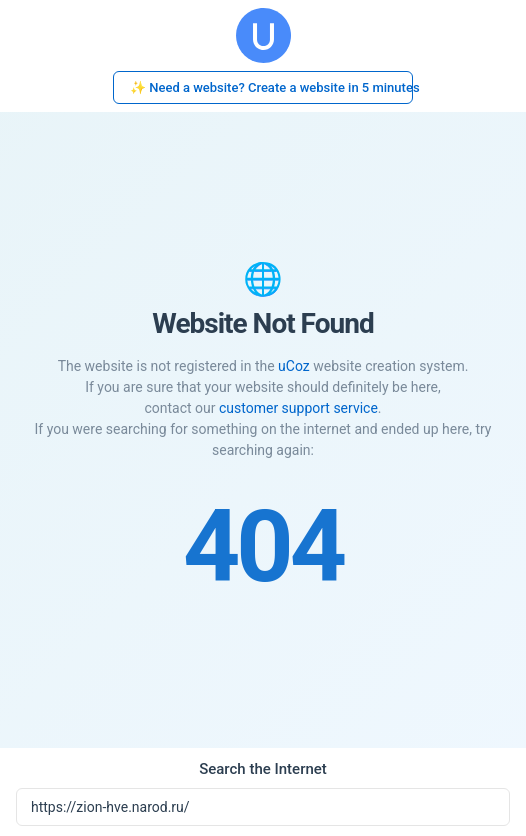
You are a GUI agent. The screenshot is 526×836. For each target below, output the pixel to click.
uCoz (294, 366)
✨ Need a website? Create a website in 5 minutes (271, 87)
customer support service (298, 408)
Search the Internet (263, 769)
